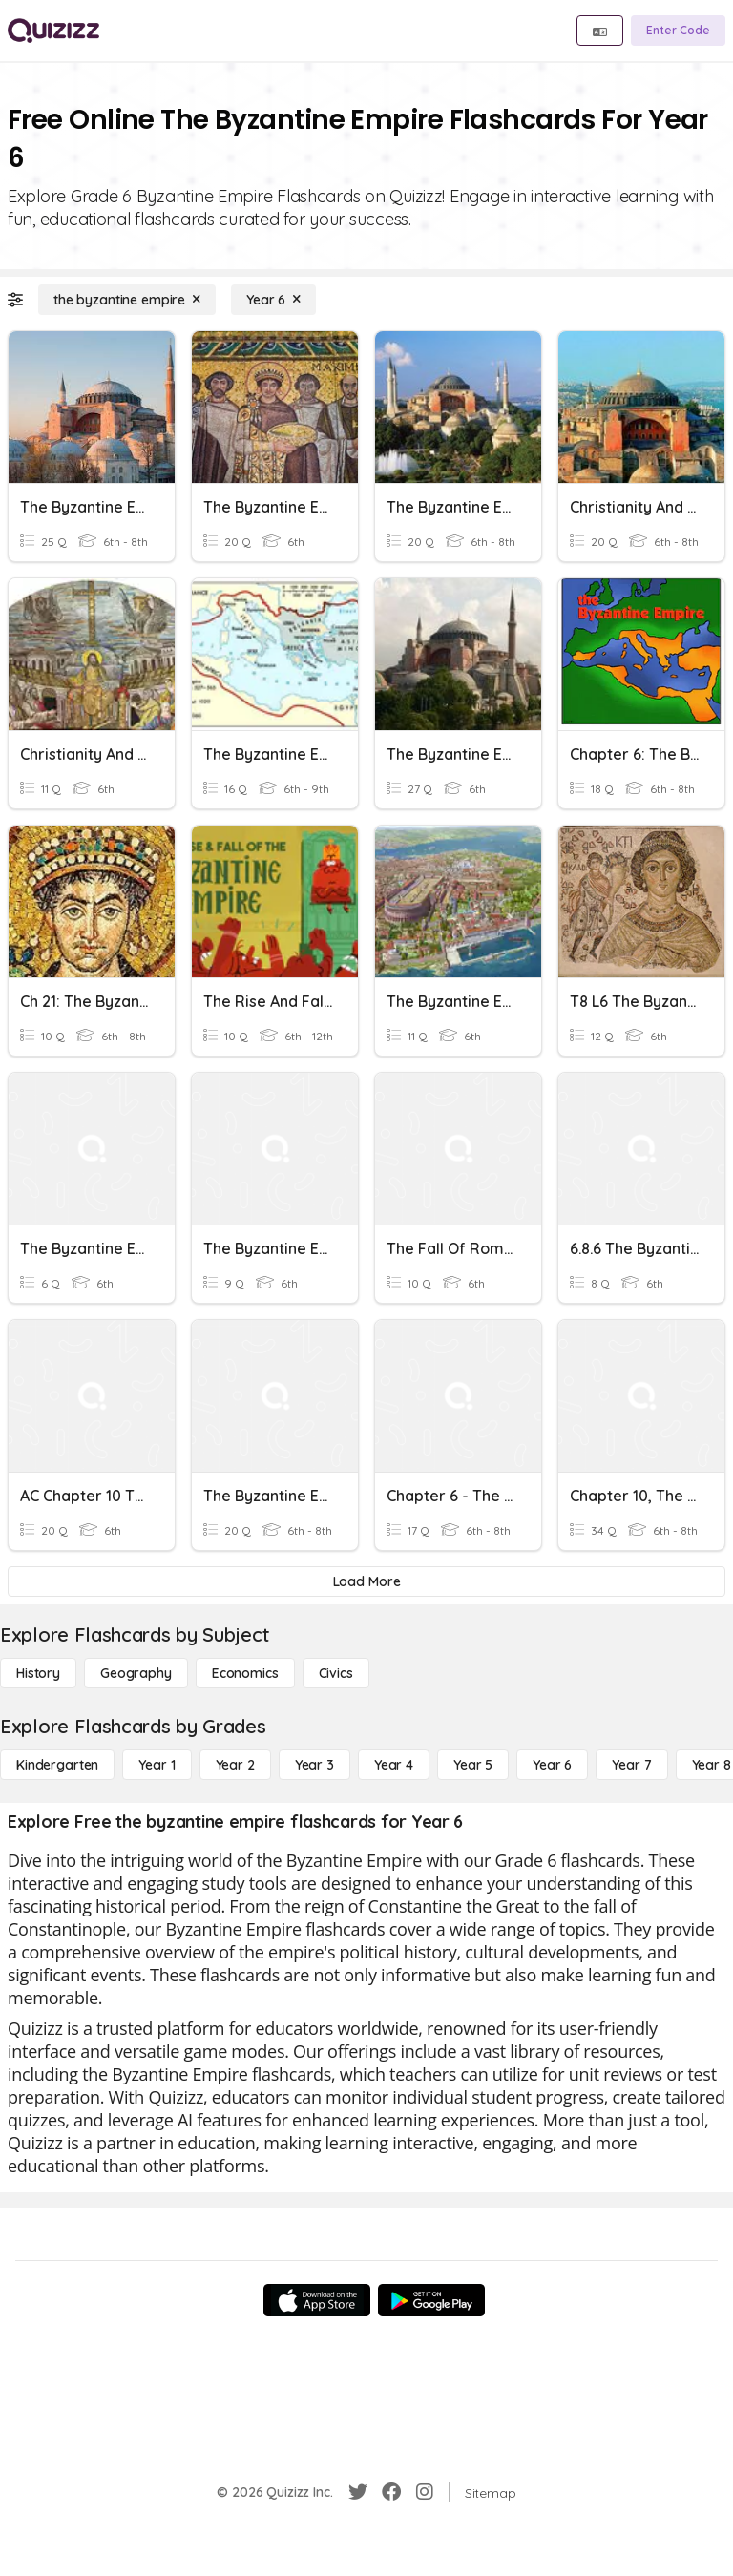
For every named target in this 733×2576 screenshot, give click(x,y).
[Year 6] (273, 299)
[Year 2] (235, 1764)
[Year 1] (156, 1764)
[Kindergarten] (57, 1764)
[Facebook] (391, 2492)
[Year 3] (314, 1764)
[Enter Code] (678, 30)
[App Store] (316, 2300)
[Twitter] (357, 2492)
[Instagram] (424, 2492)
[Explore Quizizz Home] (53, 30)
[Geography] (136, 1673)
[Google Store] (431, 2300)
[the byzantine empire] (127, 299)
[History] (38, 1673)
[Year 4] (393, 1764)
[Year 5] (473, 1764)
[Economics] (245, 1673)
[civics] (336, 1673)
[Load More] (366, 1581)
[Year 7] (631, 1764)
